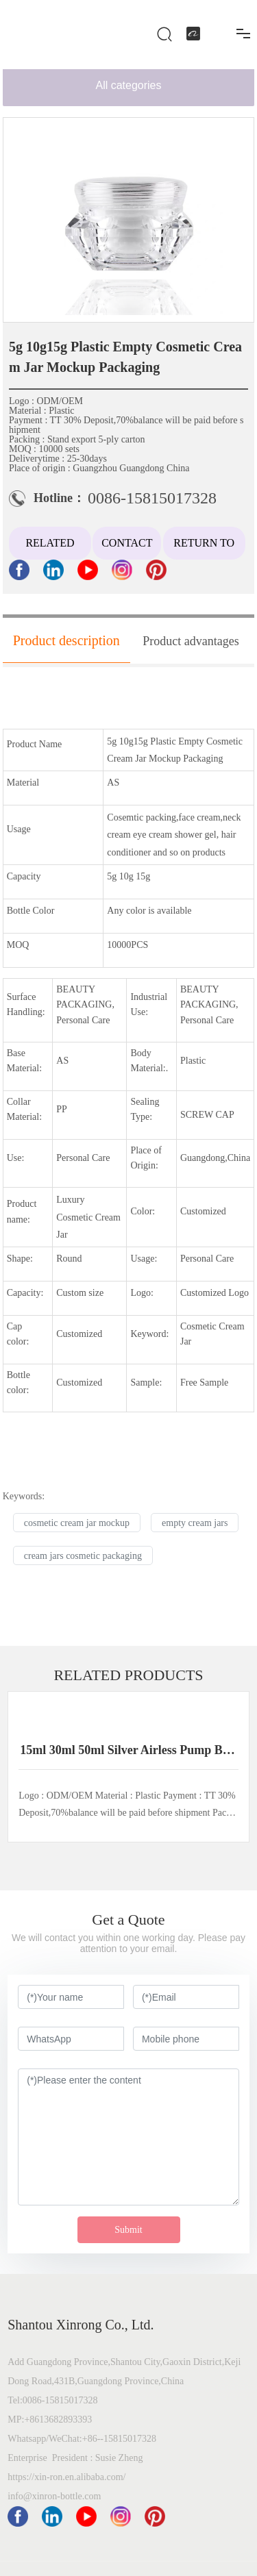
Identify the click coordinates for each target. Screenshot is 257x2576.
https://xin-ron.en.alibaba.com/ (66, 2477)
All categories (128, 85)
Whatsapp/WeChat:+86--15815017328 (83, 2439)
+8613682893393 (58, 2419)
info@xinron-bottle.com (54, 2496)
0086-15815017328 (152, 498)
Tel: (15, 2400)
